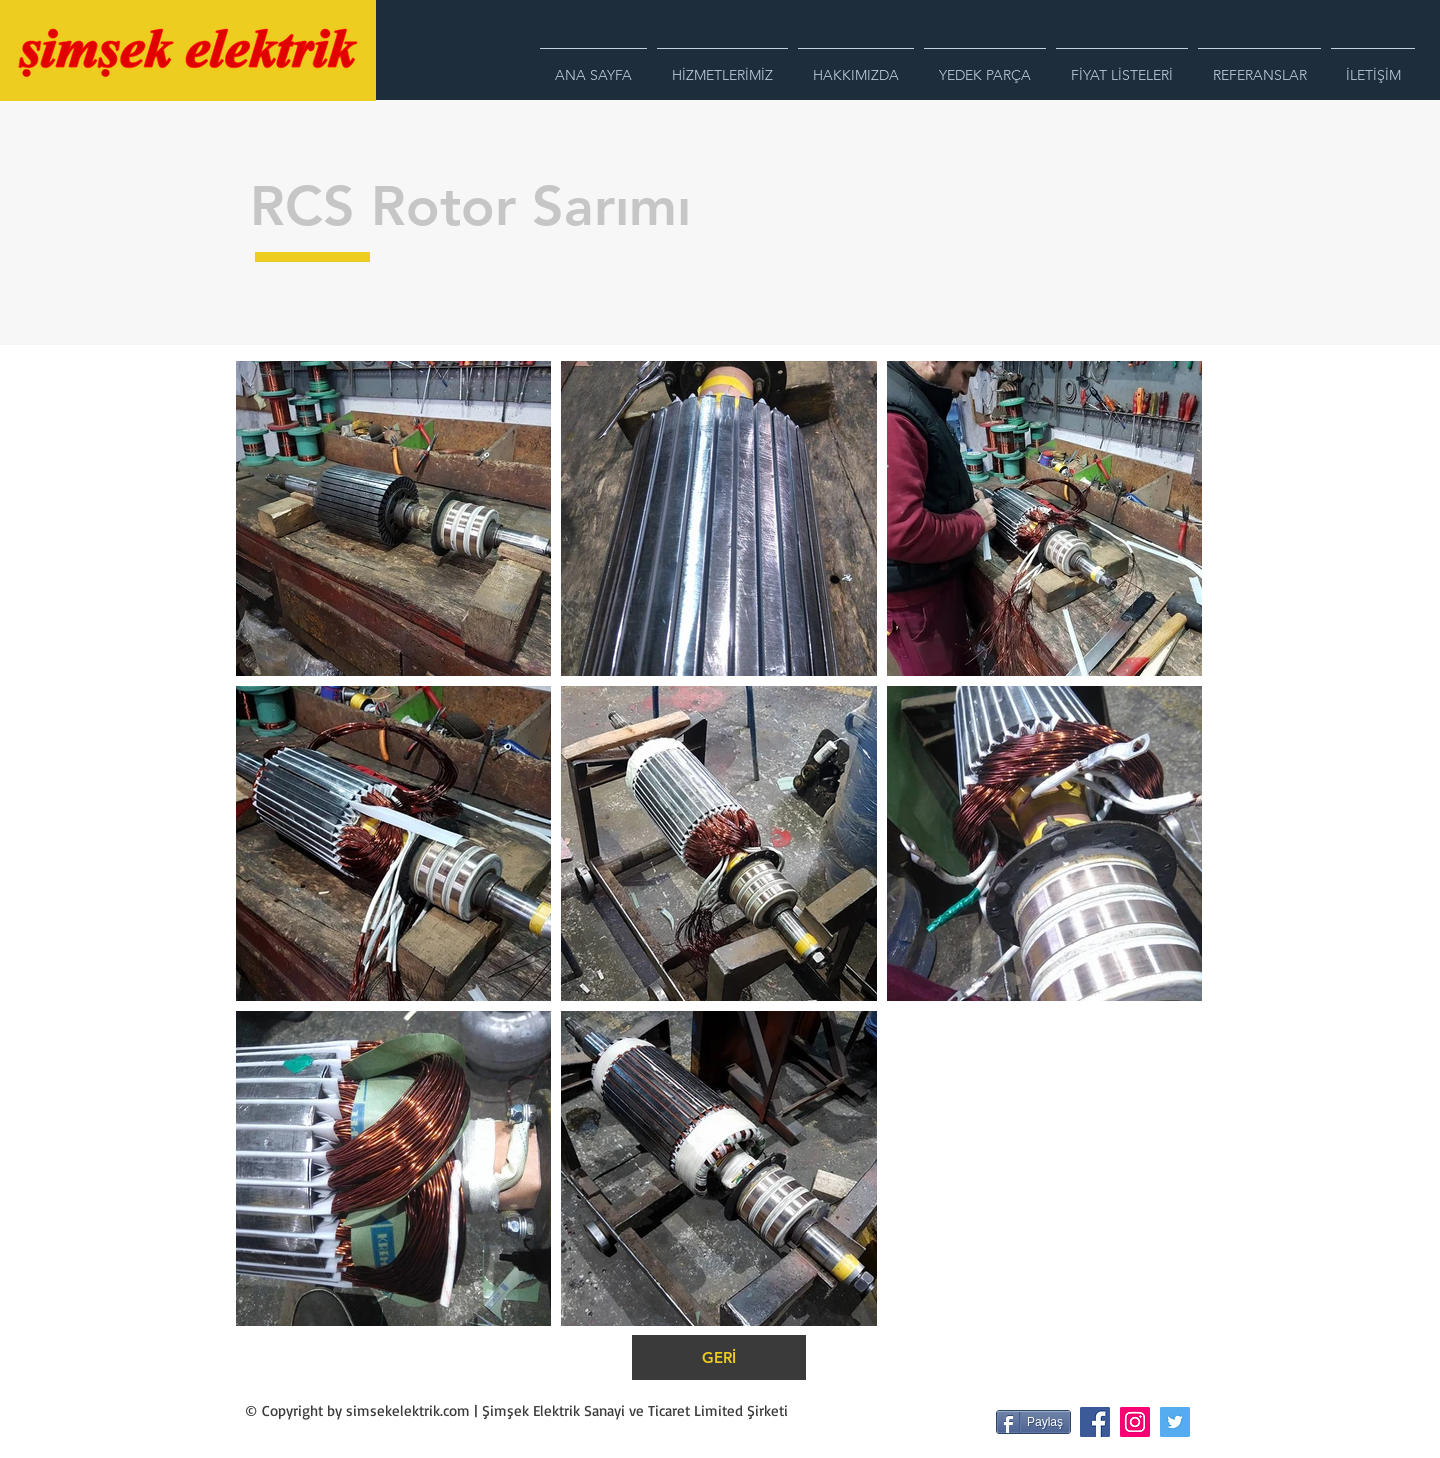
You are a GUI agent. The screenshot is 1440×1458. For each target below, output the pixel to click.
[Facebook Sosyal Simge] (1095, 1422)
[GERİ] (719, 1357)
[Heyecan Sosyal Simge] (1175, 1422)
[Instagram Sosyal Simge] (1135, 1422)
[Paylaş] (1033, 1422)
